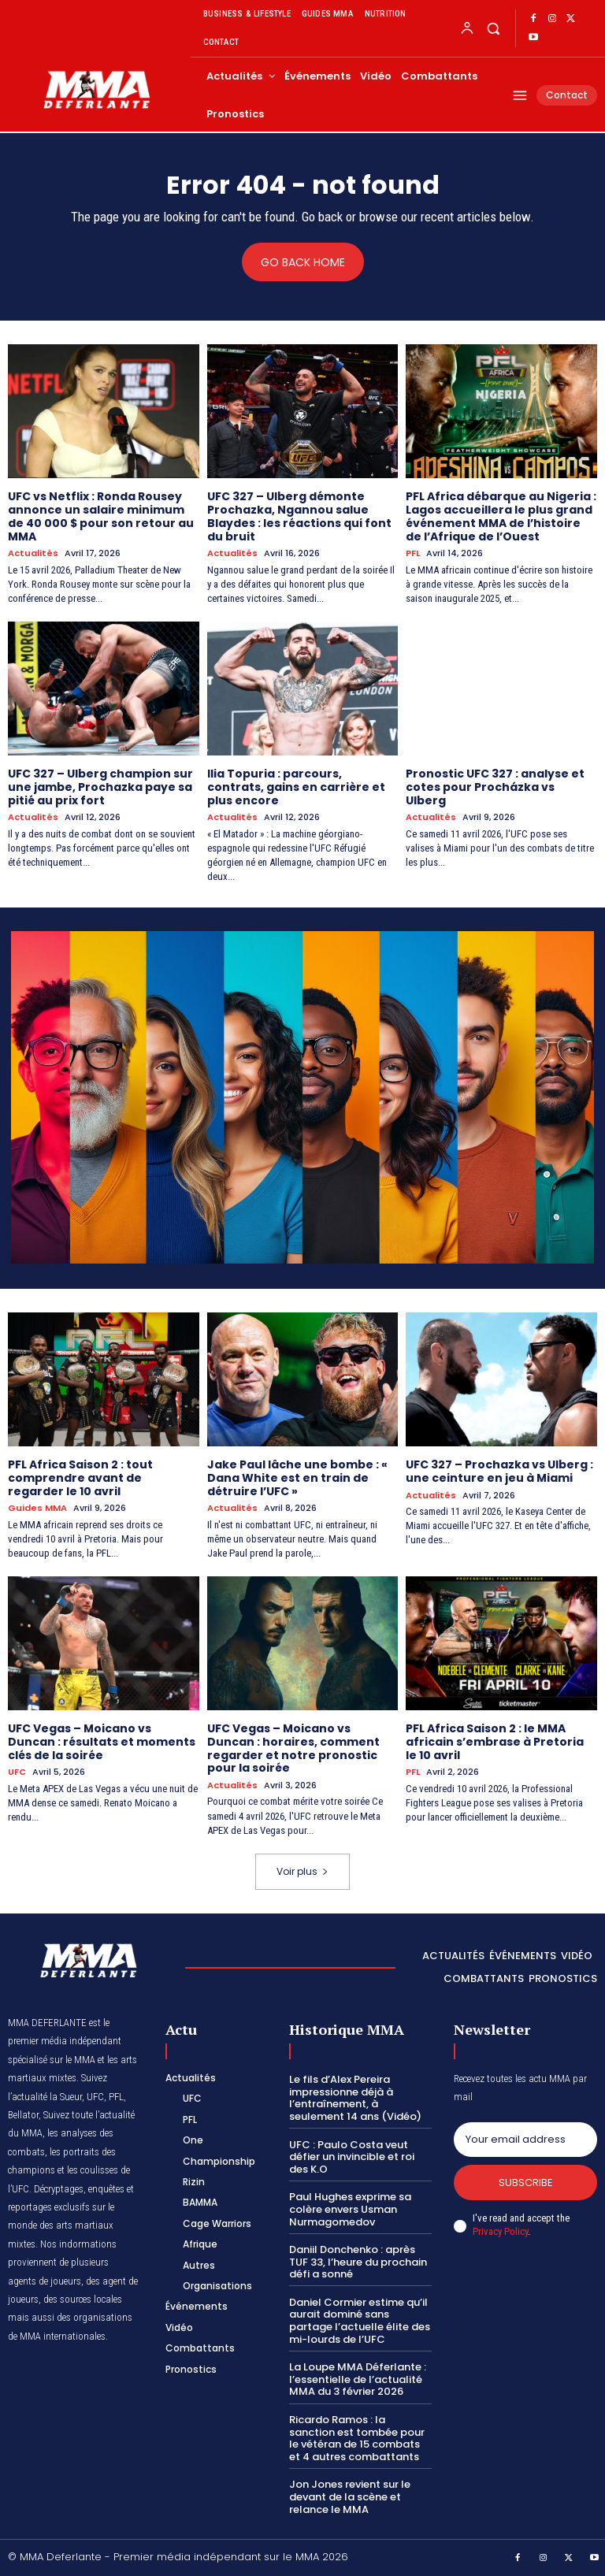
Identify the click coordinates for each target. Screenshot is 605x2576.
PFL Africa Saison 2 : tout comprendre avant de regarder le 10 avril (80, 1478)
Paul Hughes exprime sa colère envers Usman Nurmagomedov (350, 2209)
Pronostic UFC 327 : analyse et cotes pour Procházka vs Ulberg (495, 787)
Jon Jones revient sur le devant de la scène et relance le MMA (349, 2496)
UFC (17, 1772)
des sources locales (82, 2299)
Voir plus (302, 1871)
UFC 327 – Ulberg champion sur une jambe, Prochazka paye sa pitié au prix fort (100, 787)
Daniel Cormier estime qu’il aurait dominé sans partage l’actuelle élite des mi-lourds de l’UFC (359, 2321)
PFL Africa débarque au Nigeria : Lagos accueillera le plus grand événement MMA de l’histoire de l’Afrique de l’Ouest (501, 516)
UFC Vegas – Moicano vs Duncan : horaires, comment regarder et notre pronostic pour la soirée (293, 1748)
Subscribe (526, 2182)
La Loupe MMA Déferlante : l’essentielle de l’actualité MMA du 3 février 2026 (357, 2379)
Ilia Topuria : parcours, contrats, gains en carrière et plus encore (296, 787)
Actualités (33, 553)
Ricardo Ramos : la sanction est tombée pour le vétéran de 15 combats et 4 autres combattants (357, 2438)
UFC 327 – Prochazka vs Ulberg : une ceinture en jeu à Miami (499, 1471)
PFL (413, 553)
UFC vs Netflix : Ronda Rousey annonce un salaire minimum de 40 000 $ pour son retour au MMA (101, 516)
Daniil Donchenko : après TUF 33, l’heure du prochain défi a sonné (358, 2261)
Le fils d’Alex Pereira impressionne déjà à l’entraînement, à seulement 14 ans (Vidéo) (355, 2098)
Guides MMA (37, 1508)
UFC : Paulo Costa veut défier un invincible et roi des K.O (351, 2157)
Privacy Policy (500, 2231)
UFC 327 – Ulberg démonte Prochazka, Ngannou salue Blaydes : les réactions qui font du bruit (299, 516)
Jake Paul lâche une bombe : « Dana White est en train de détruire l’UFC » (297, 1478)
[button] (493, 28)
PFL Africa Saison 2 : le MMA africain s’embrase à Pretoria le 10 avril (495, 1741)
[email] (525, 2139)
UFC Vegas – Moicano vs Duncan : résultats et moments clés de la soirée (101, 1741)
